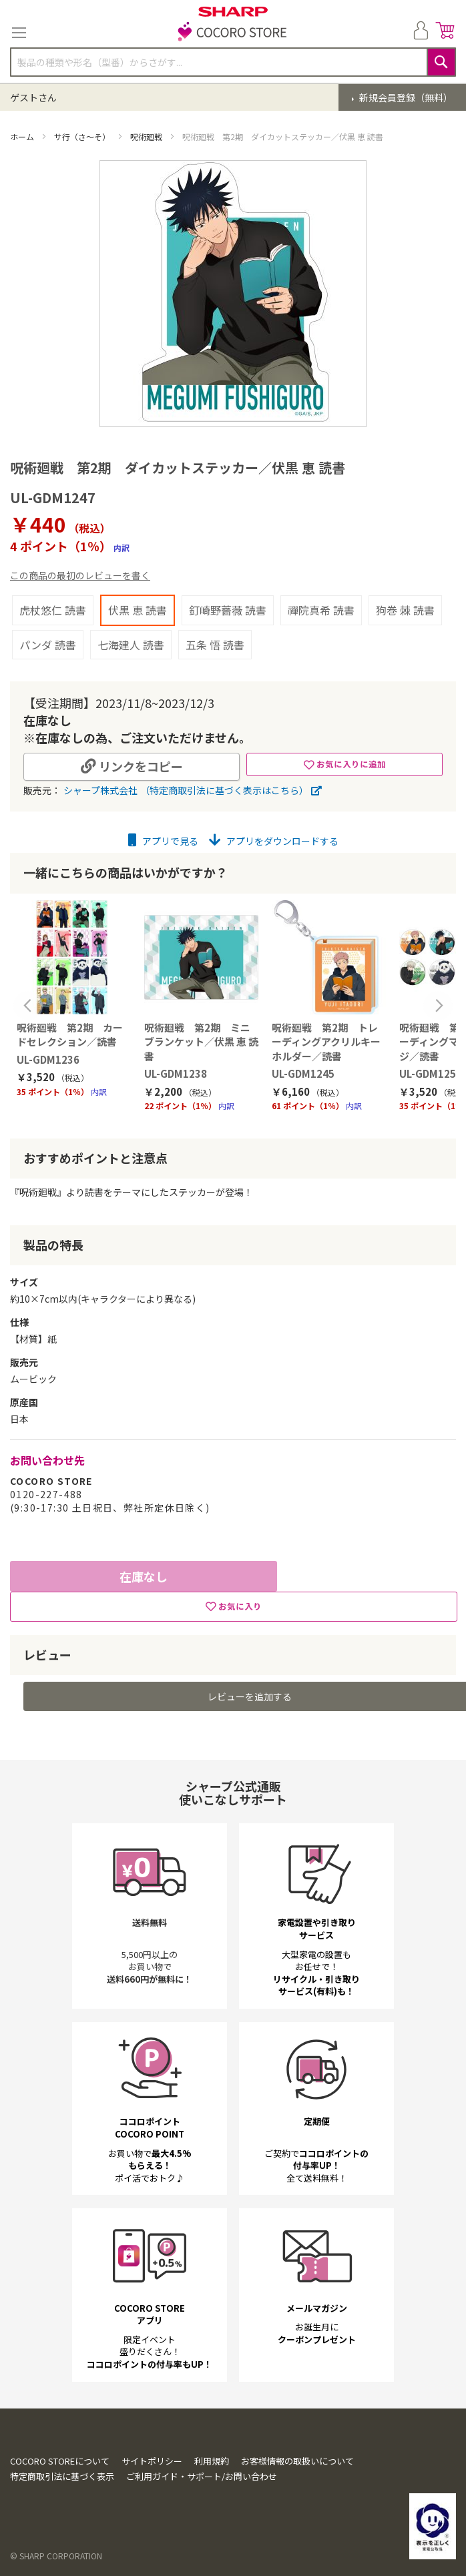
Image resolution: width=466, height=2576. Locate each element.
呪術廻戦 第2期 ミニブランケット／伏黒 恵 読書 (201, 1041)
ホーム (23, 136)
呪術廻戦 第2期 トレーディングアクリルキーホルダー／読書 (326, 1041)
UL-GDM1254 (430, 1073)
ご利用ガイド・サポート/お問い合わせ (201, 2476)
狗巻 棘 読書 (405, 610)
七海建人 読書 (130, 645)
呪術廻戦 (147, 136)
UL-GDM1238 (175, 1073)
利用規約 (211, 2461)
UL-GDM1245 (303, 1073)
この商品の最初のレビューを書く (80, 575)
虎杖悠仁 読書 (52, 610)
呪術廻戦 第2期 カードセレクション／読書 (70, 1034)
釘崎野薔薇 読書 (227, 610)
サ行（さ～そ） (83, 136)
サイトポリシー (152, 2461)
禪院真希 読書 (321, 610)
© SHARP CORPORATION (56, 2555)
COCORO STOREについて (59, 2461)
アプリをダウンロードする (273, 841)
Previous (28, 1005)
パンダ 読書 (47, 645)
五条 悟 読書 (215, 645)
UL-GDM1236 (48, 1059)
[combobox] (233, 62)
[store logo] (233, 32)
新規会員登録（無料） (405, 97)
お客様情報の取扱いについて (297, 2461)
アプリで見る (163, 841)
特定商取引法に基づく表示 (62, 2476)
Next (438, 1005)
